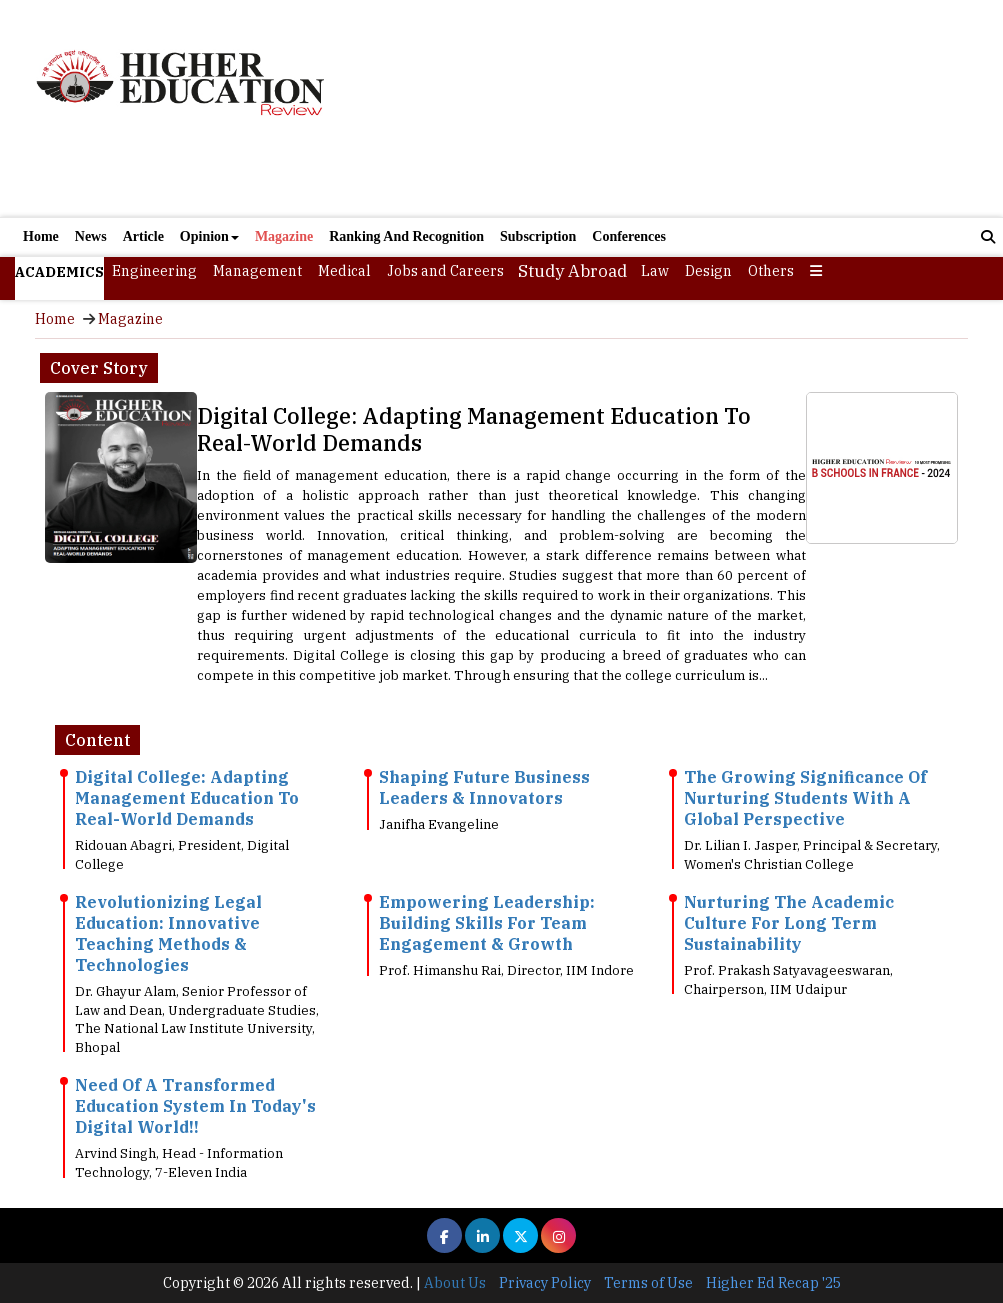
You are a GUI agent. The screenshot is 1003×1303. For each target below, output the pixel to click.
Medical (344, 271)
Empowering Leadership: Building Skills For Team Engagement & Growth (487, 923)
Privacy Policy (545, 1283)
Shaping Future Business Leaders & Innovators (484, 787)
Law (655, 271)
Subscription (538, 236)
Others (771, 271)
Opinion (209, 236)
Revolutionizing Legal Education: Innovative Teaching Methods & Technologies (168, 933)
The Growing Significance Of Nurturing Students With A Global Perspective (805, 798)
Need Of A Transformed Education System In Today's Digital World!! (195, 1106)
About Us (455, 1283)
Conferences (629, 236)
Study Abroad (572, 271)
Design (708, 271)
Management (257, 271)
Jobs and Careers (445, 271)
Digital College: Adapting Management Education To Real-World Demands (474, 429)
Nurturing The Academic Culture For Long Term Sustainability (789, 923)
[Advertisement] (658, 108)
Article (143, 236)
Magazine (284, 236)
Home (41, 236)
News (91, 236)
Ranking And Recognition (406, 236)
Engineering (154, 271)
